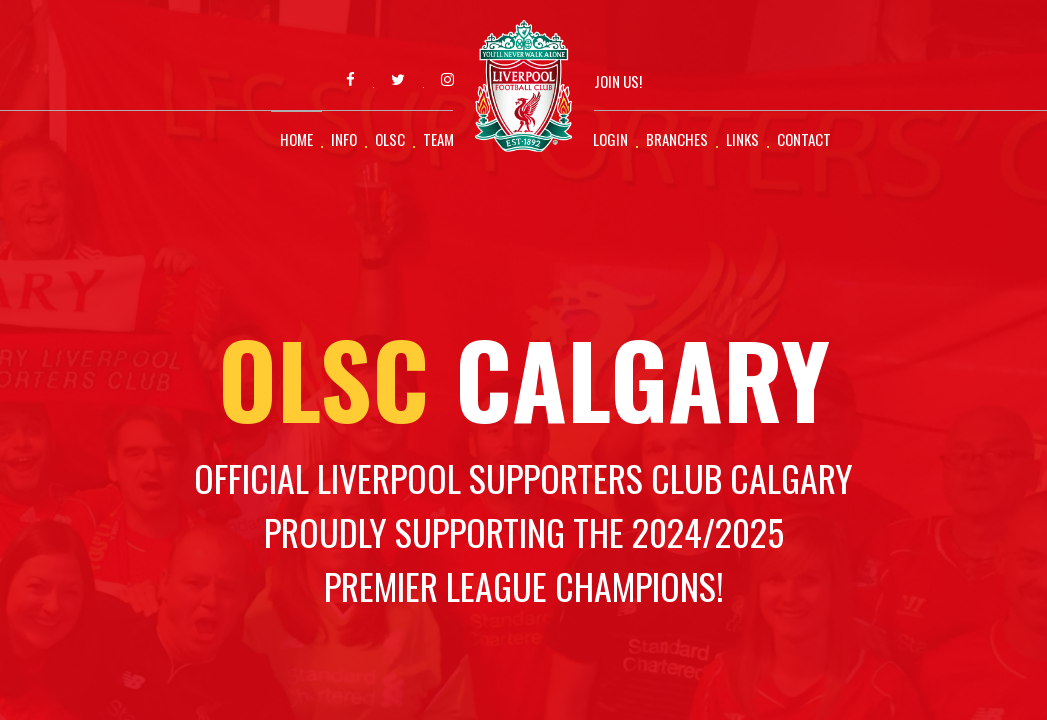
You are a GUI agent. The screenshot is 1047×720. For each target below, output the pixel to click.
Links (742, 139)
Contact (804, 139)
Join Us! (618, 81)
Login (610, 139)
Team (438, 139)
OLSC (390, 139)
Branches (677, 139)
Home (296, 139)
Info (344, 139)
